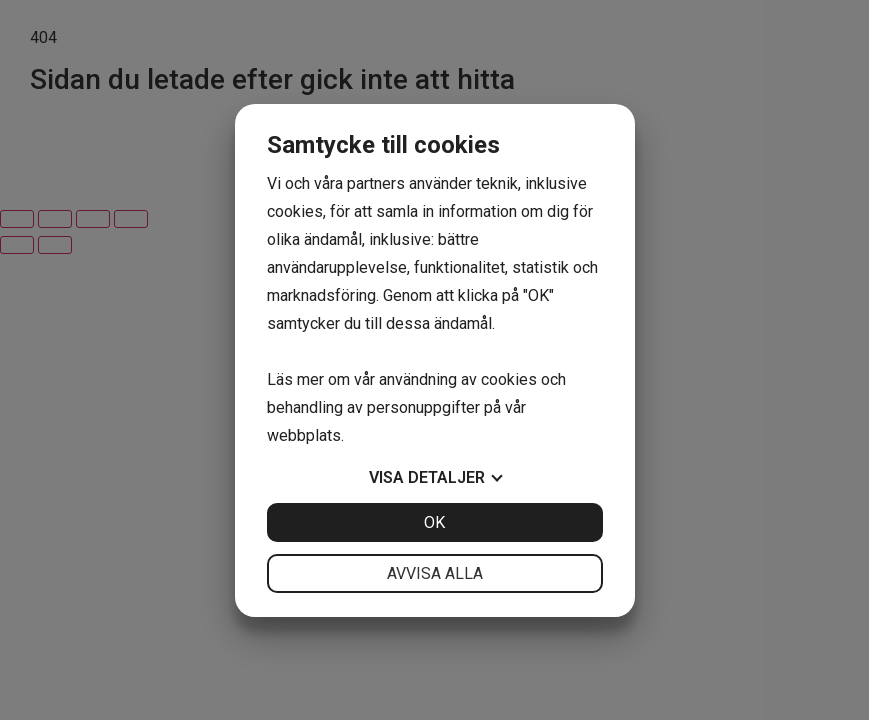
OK (434, 522)
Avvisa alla (435, 573)
